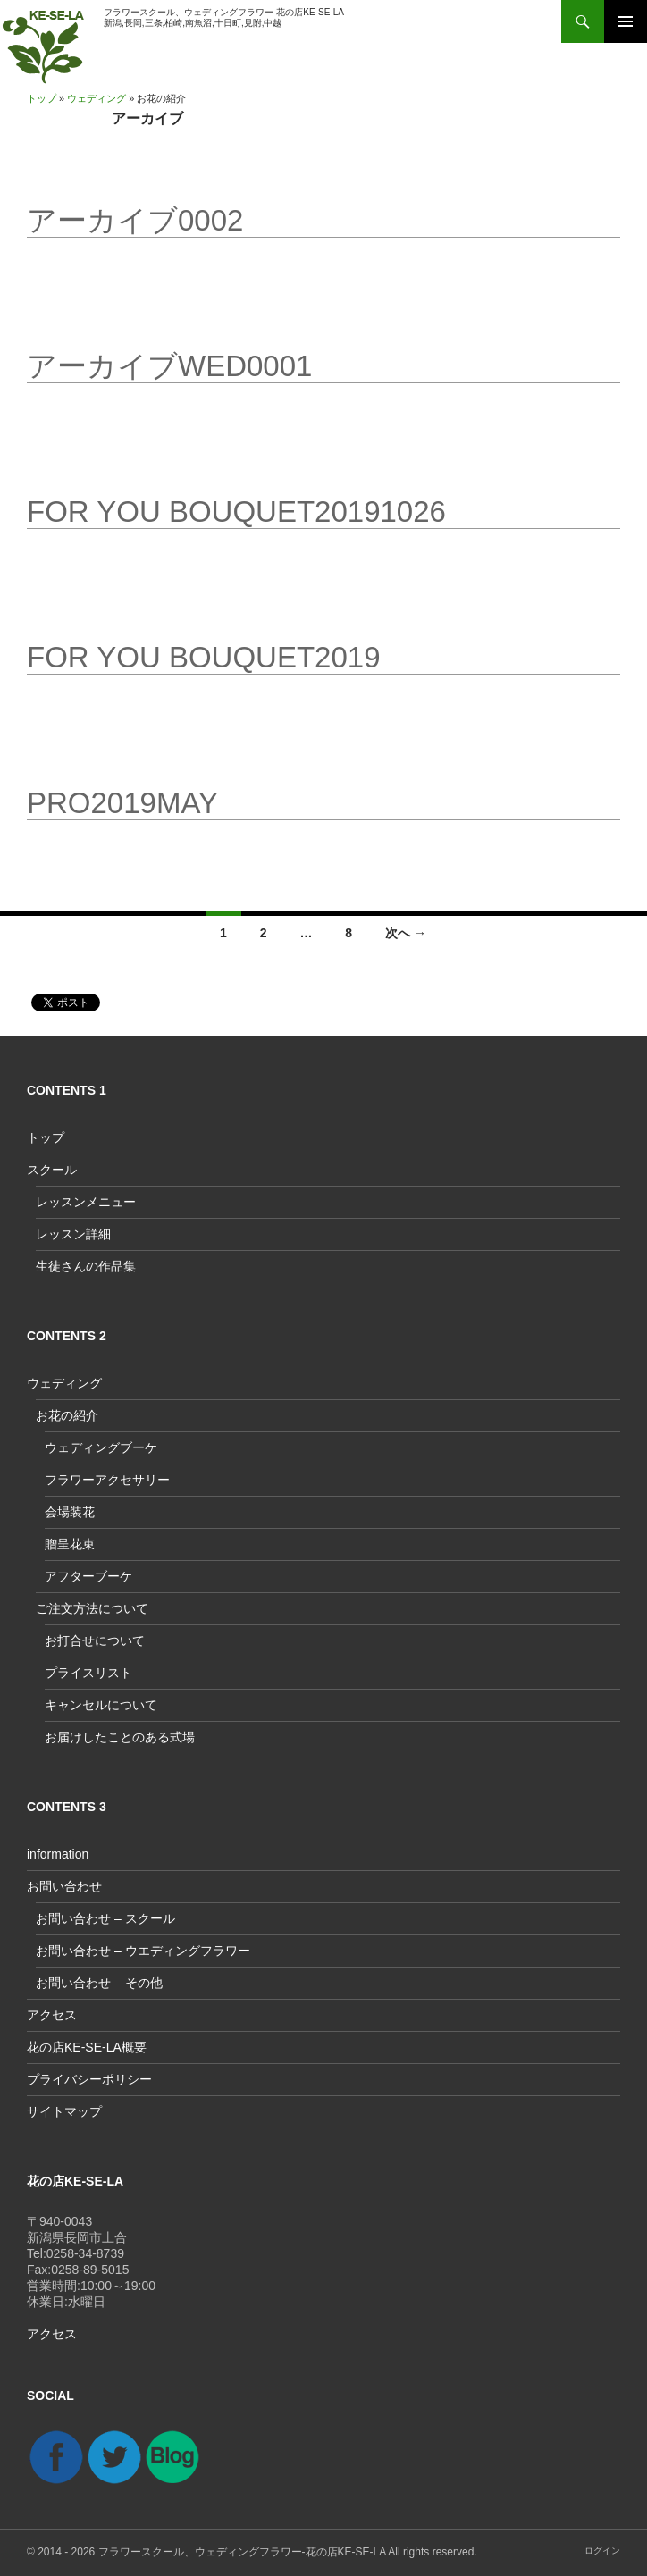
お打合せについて (95, 1640)
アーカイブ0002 (135, 220)
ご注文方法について (92, 1608)
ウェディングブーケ (101, 1447)
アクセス (52, 2015)
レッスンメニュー (86, 1202)
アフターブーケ (88, 1576)
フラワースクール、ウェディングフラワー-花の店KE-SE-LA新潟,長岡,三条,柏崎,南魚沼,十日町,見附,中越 (224, 17)
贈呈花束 (70, 1544)
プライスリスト (88, 1673)
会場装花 (70, 1512)
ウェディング (96, 98)
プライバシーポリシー (89, 2079)
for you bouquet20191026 (236, 511)
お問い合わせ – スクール (105, 1918)
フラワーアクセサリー (107, 1480)
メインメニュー (625, 21)
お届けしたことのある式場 (120, 1737)
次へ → (405, 933)
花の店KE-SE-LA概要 (87, 2047)
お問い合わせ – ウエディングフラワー (143, 1950)
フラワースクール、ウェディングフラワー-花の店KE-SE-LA (242, 2552)
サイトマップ (64, 2111)
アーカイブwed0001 (169, 365)
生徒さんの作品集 (86, 1266)
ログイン (602, 2550)
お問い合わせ (64, 1886)
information (57, 1854)
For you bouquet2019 (204, 657)
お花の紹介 (67, 1415)
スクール (52, 1169)
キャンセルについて (101, 1705)
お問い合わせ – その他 (99, 1983)
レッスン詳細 (73, 1234)
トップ (41, 98)
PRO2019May (122, 802)
